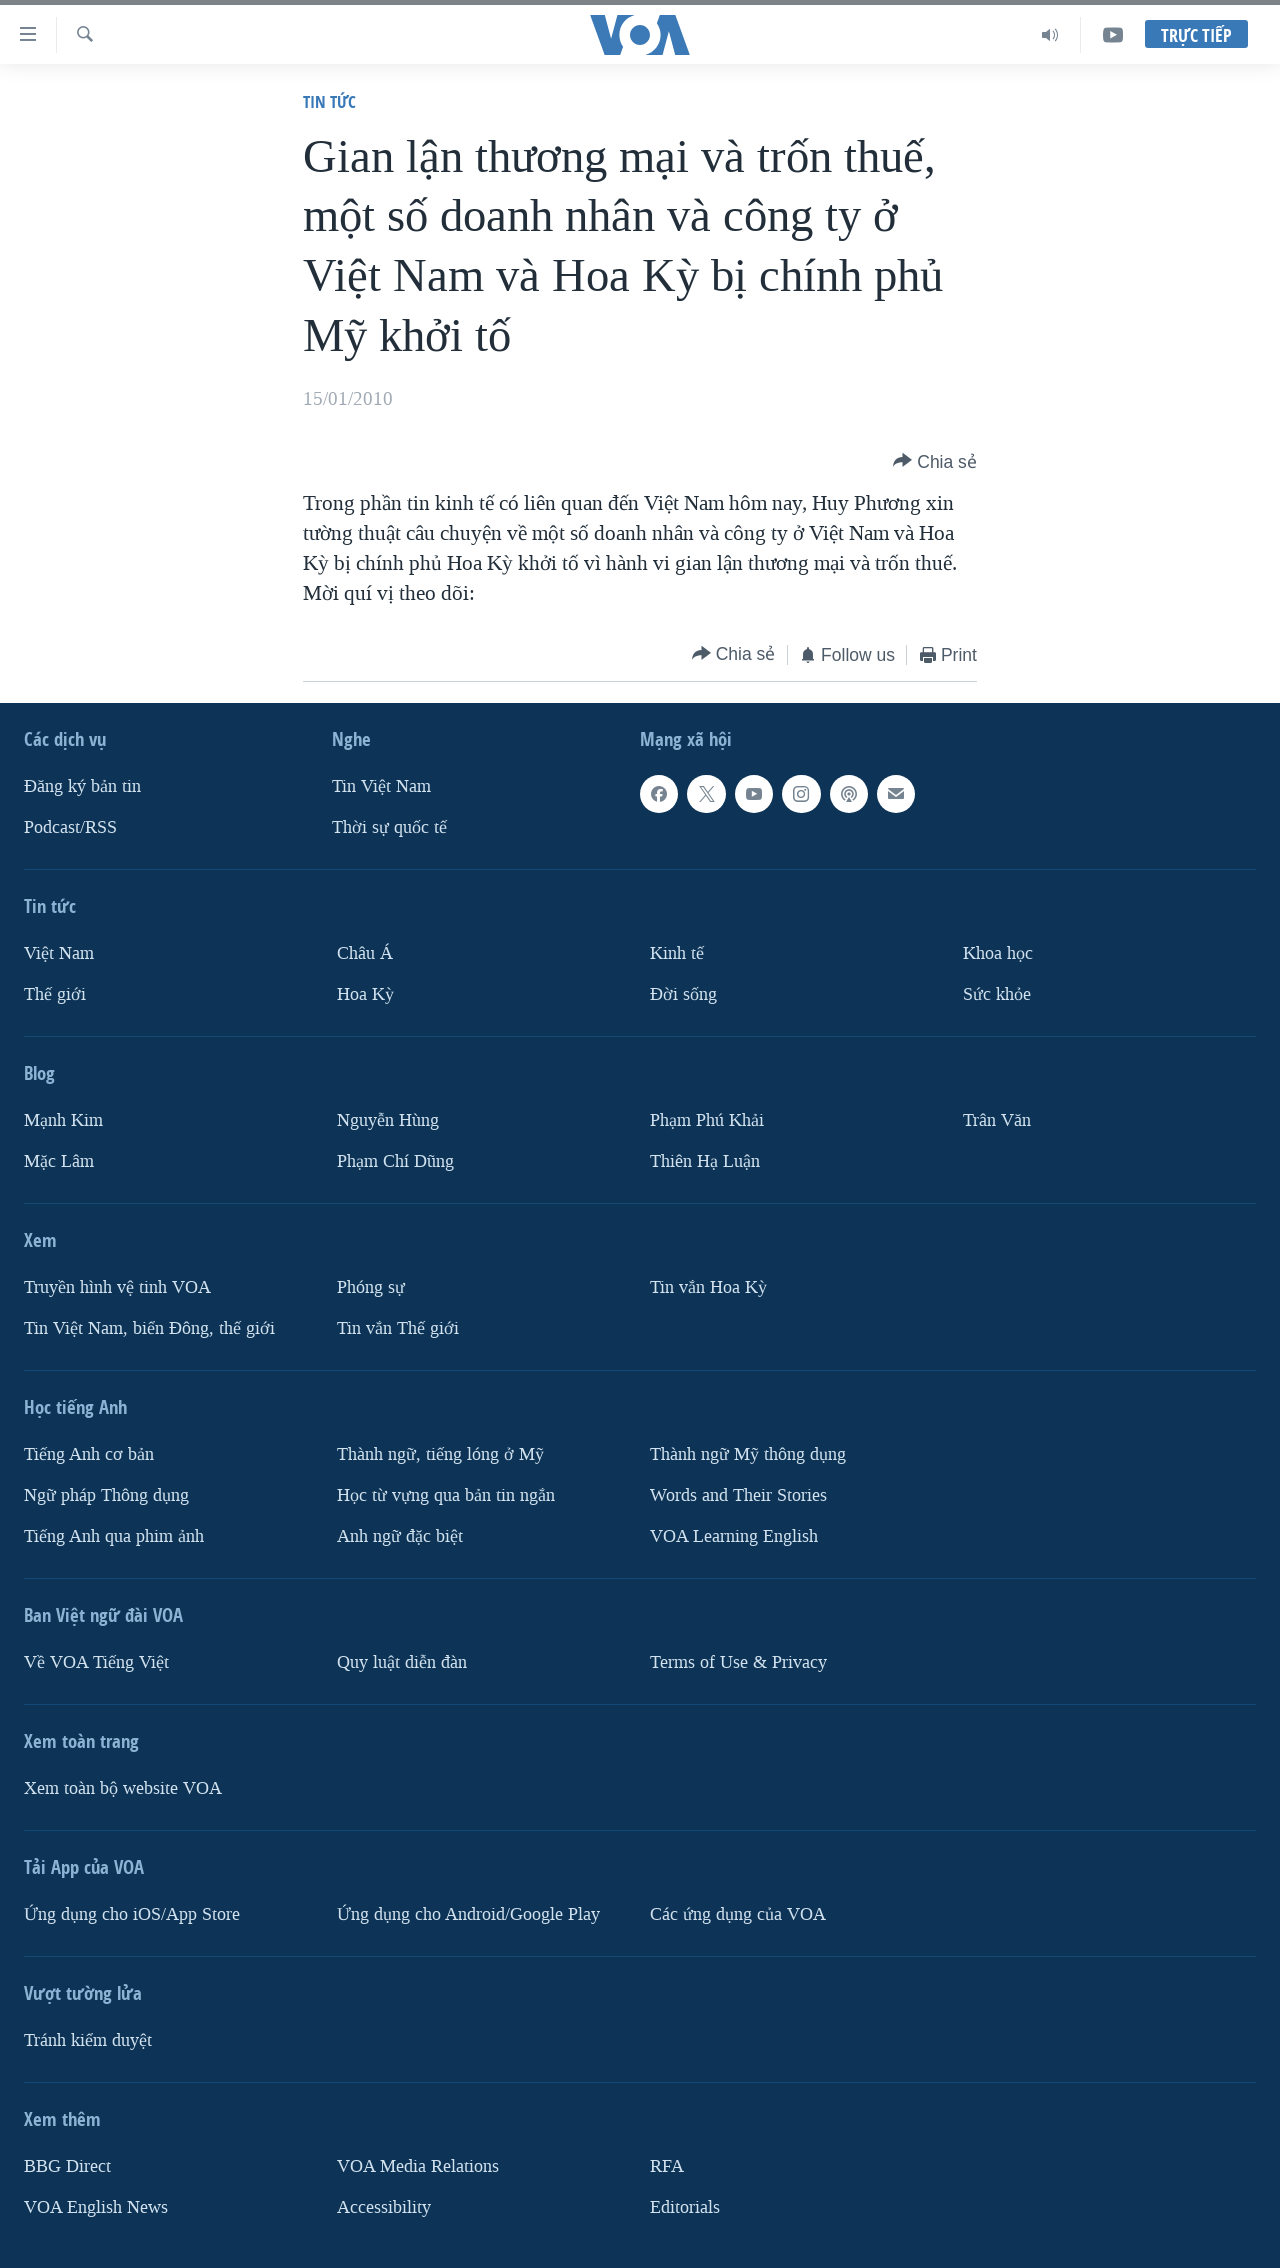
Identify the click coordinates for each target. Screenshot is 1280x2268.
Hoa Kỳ (365, 994)
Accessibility (384, 2206)
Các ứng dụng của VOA (738, 1913)
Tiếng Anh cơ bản (89, 1454)
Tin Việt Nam (381, 786)
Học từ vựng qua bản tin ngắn (446, 1494)
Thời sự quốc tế (389, 827)
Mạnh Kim (63, 1120)
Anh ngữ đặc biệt (400, 1535)
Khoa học (998, 953)
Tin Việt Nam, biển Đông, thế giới (149, 1328)
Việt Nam (59, 953)
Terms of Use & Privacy (738, 1661)
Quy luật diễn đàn (402, 1661)
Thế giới (55, 994)
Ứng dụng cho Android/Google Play (468, 1913)
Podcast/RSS (70, 827)
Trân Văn (997, 1120)
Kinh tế (677, 953)
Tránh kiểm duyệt (88, 2039)
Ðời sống (683, 994)
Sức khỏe (997, 994)
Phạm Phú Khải (707, 1120)
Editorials (685, 2206)
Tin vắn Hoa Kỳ (708, 1287)
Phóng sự (371, 1287)
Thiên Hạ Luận (705, 1161)
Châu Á (365, 953)
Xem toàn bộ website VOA (123, 1787)
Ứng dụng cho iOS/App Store (132, 1913)
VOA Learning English (734, 1535)
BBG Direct (67, 2165)
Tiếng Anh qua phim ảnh (114, 1535)
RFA (667, 2165)
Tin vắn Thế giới (398, 1328)
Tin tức (329, 101)
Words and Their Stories (738, 1494)
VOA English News (96, 2206)
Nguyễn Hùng (388, 1120)
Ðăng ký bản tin (82, 786)
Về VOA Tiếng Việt (96, 1661)
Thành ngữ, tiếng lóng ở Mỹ (440, 1454)
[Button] (935, 462)
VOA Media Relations (418, 2165)
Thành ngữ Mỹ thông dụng (748, 1454)
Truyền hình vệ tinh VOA (117, 1287)
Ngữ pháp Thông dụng (106, 1494)
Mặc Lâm (59, 1161)
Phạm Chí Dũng (395, 1161)
